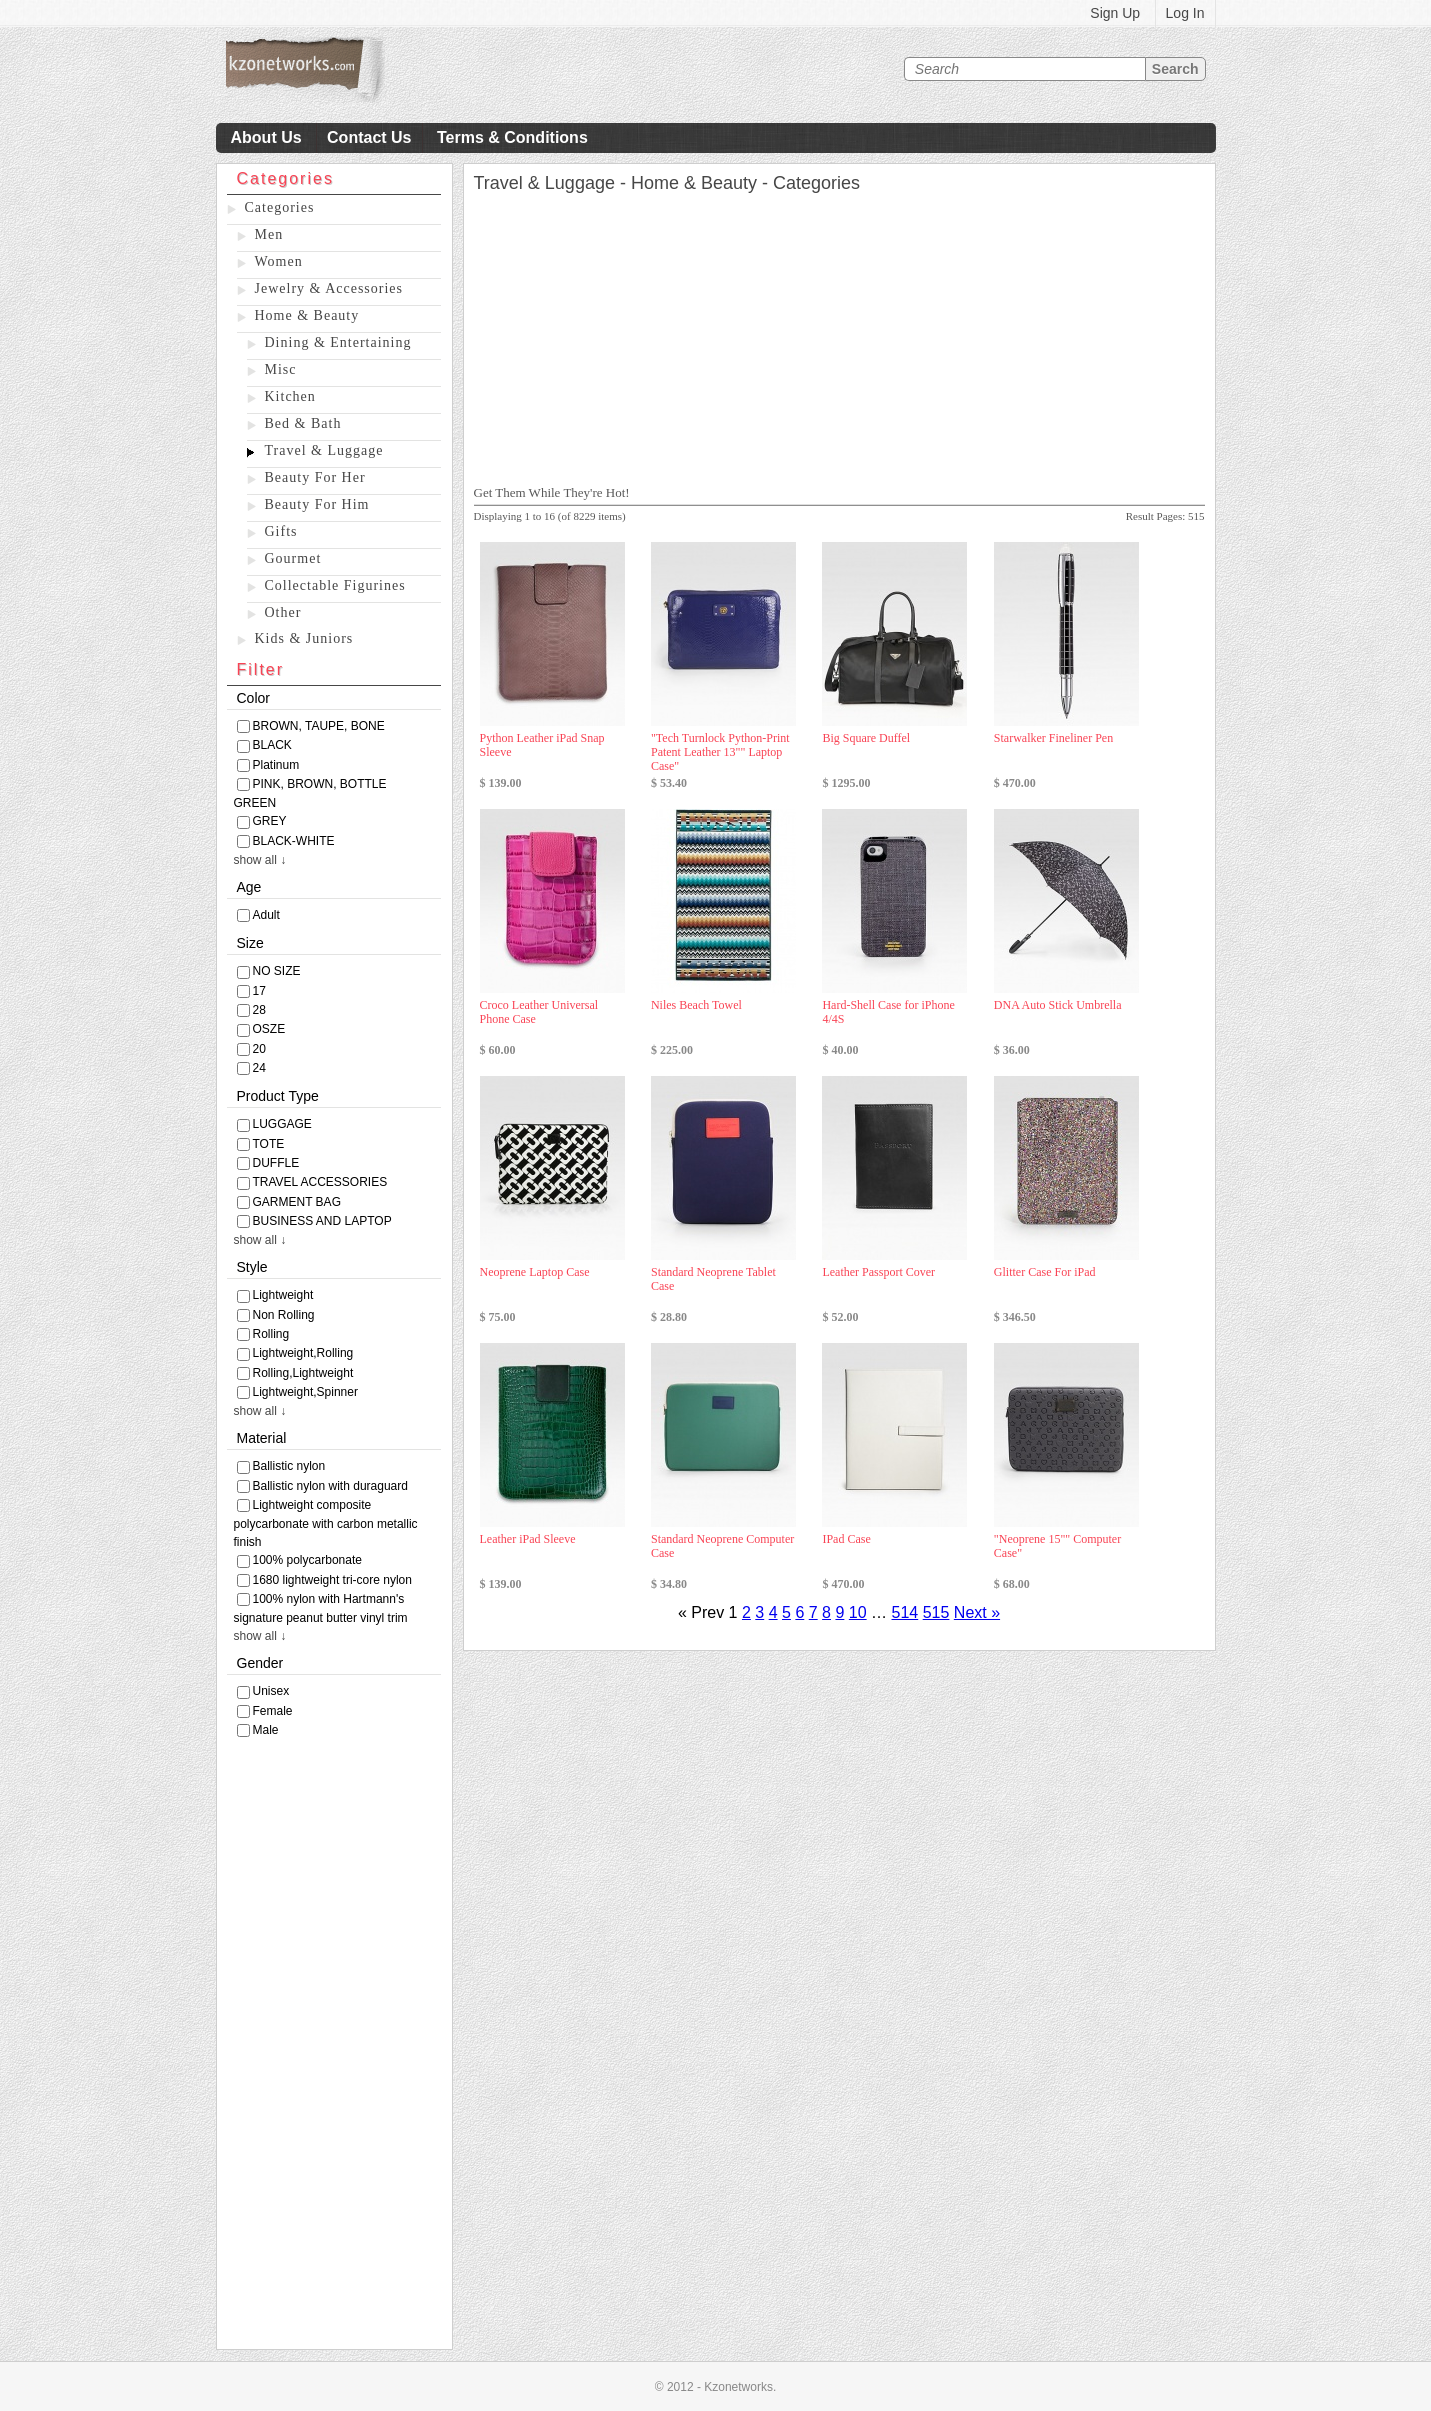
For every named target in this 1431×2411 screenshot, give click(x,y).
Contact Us (369, 137)
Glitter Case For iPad (1045, 1272)
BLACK (272, 745)
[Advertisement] (334, 2049)
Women (279, 261)
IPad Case (846, 1539)
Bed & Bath (303, 423)
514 (905, 1612)
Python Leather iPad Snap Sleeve (542, 745)
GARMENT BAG (297, 1202)
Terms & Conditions (512, 137)
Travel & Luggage (324, 450)
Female (273, 1711)
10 (858, 1612)
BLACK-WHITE (294, 841)
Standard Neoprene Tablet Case (713, 1279)
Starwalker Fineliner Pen (1053, 738)
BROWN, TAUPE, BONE (319, 726)
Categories (280, 207)
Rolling (271, 1334)
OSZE (269, 1029)
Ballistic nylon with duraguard (330, 1486)
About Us (266, 137)
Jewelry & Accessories (329, 288)
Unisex (271, 1691)
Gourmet (293, 558)
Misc (281, 369)
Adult (266, 915)
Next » (977, 1612)
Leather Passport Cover (878, 1272)
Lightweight (283, 1295)
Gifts (281, 531)
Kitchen (290, 396)
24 (259, 1068)
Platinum (276, 765)
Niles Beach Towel (696, 1005)
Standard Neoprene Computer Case (722, 1546)
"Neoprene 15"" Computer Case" (1057, 1546)
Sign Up (1115, 13)
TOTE (269, 1144)
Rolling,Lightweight (303, 1373)
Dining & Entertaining (338, 342)
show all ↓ (260, 860)
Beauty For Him (317, 504)
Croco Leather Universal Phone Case (539, 1012)
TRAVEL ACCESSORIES (320, 1182)
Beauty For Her (315, 477)
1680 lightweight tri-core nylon (332, 1580)
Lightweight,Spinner (305, 1392)
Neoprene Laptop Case (535, 1272)
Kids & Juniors (304, 638)
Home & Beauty (307, 315)
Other (283, 612)
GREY (270, 821)
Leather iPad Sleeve (528, 1539)
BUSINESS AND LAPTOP (322, 1221)
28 (259, 1010)
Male (266, 1730)
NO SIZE (277, 971)
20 (259, 1049)
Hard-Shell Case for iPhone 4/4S (888, 1012)
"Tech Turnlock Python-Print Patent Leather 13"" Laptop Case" (720, 752)
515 (936, 1612)
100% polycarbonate (307, 1560)
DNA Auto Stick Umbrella (1058, 1005)
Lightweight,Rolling (303, 1353)
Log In (1185, 13)
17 (259, 991)
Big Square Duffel (866, 738)
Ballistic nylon (289, 1466)
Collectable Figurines (335, 585)
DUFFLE (276, 1163)
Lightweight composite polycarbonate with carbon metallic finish (326, 1523)
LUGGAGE (282, 1124)
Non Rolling (284, 1315)
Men (269, 234)
